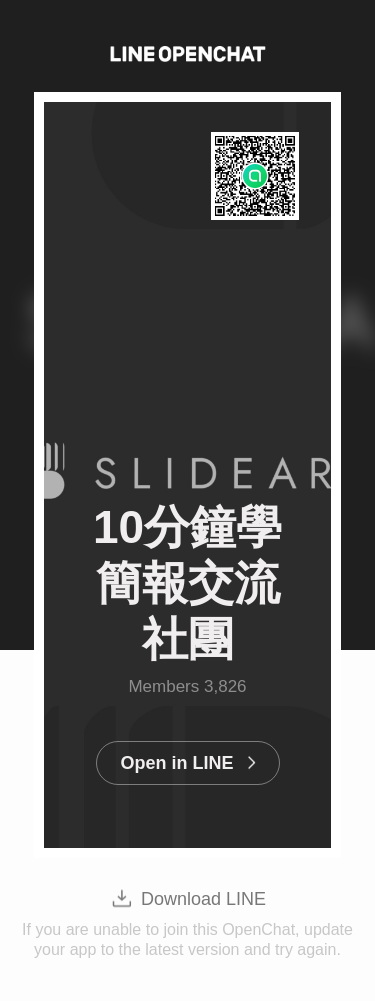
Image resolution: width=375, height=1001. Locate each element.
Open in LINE (176, 763)
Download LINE (203, 899)
